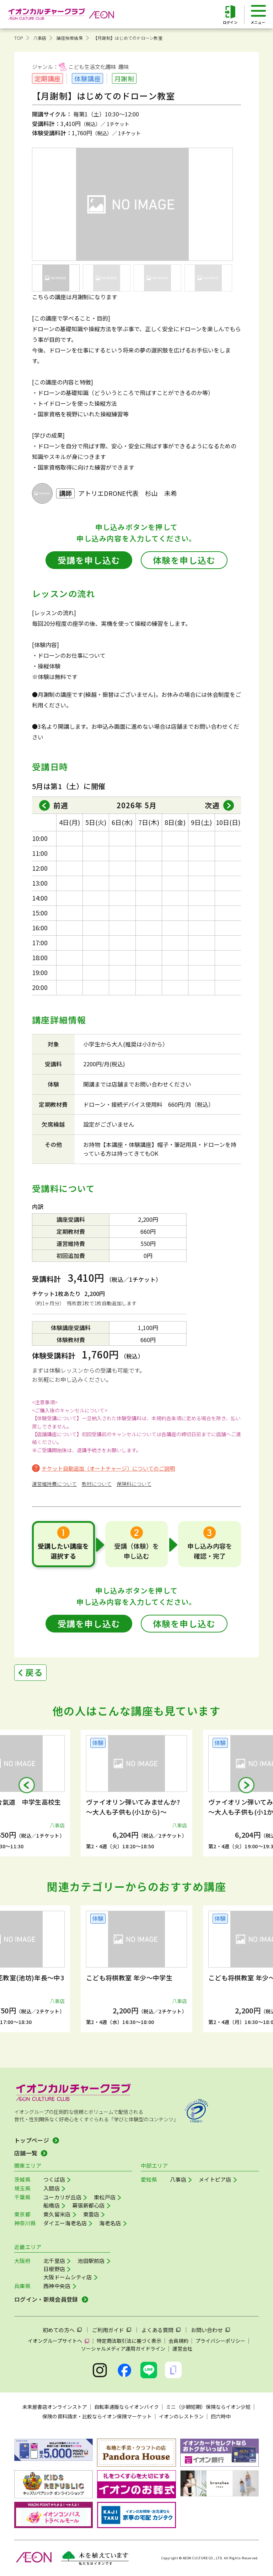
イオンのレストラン (181, 2416)
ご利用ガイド (108, 2329)
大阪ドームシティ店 (67, 2277)
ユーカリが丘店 (62, 2197)
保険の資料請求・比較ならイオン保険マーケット (97, 2416)
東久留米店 (57, 2214)
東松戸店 (105, 2197)
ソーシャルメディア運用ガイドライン (123, 2348)
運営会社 (182, 2348)
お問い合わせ (207, 2329)
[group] (136, 1793)
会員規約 (178, 2340)
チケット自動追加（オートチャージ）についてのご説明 (108, 1468)
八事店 (40, 38)
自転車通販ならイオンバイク (126, 2406)
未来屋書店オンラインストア (54, 2406)
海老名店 (110, 2223)
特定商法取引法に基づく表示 (129, 2340)
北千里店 (54, 2260)
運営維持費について (54, 1483)
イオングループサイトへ (55, 2340)
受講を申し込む (89, 560)
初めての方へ (59, 2329)
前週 (60, 805)
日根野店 (54, 2268)
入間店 (51, 2188)
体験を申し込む (184, 560)
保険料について (134, 1483)
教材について (97, 1483)
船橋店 (51, 2205)
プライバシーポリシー (220, 2340)
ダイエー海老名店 (65, 2223)
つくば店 (54, 2179)
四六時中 (221, 2416)
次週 (212, 805)
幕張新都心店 (88, 2205)
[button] (27, 1785)
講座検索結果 (69, 38)
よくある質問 (157, 2329)
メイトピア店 (215, 2179)
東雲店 (91, 2214)
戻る (34, 1672)
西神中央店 (57, 2285)
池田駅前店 (91, 2260)
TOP (18, 38)
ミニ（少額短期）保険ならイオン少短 (208, 2406)
